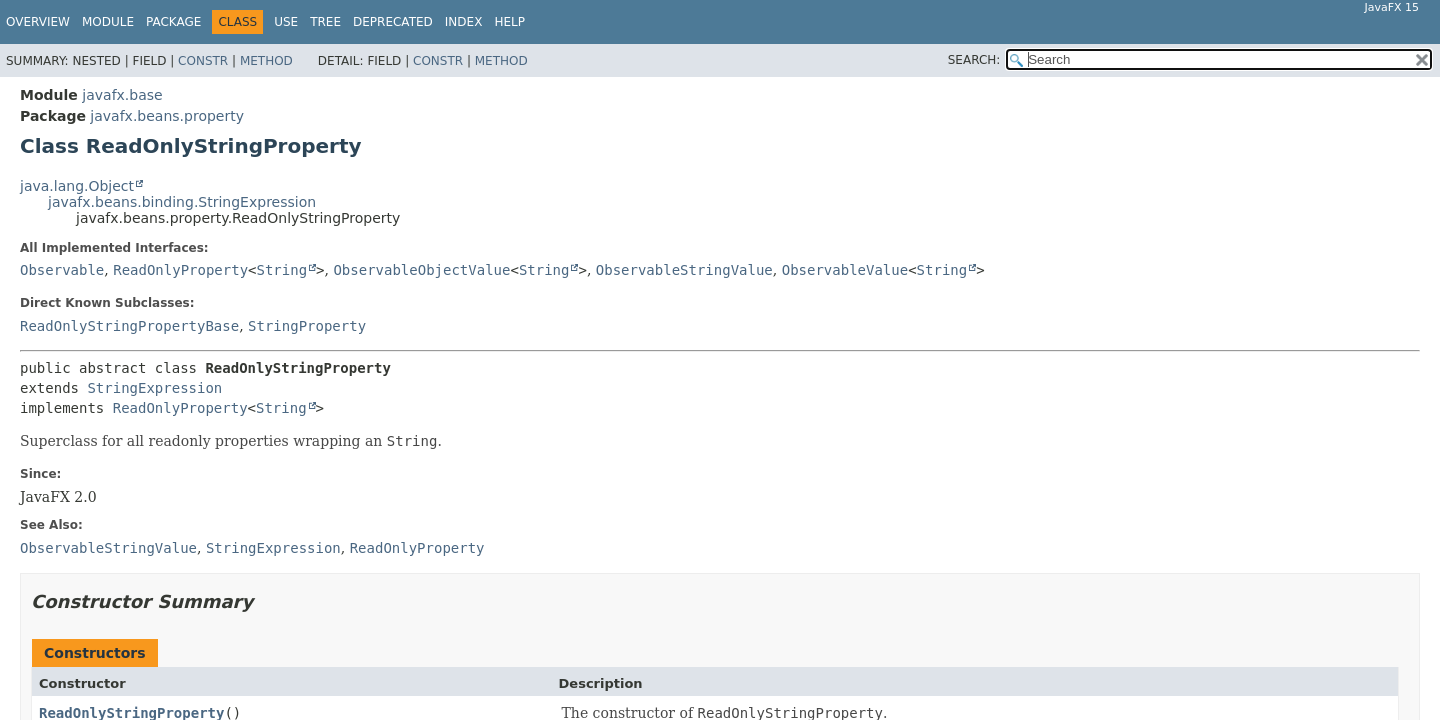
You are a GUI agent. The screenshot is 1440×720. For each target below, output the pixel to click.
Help (509, 22)
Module (108, 22)
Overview (38, 22)
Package (173, 22)
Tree (325, 22)
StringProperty (307, 326)
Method (266, 61)
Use (286, 22)
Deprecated (393, 22)
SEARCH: (974, 60)
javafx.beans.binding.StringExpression (182, 202)
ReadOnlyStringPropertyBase (129, 326)
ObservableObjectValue (421, 270)
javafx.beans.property (167, 116)
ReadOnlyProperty (180, 270)
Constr (203, 61)
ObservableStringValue (684, 270)
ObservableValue (845, 270)
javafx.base (122, 95)
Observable (62, 270)
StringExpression (154, 388)
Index (464, 22)
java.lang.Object (77, 186)
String (282, 270)
